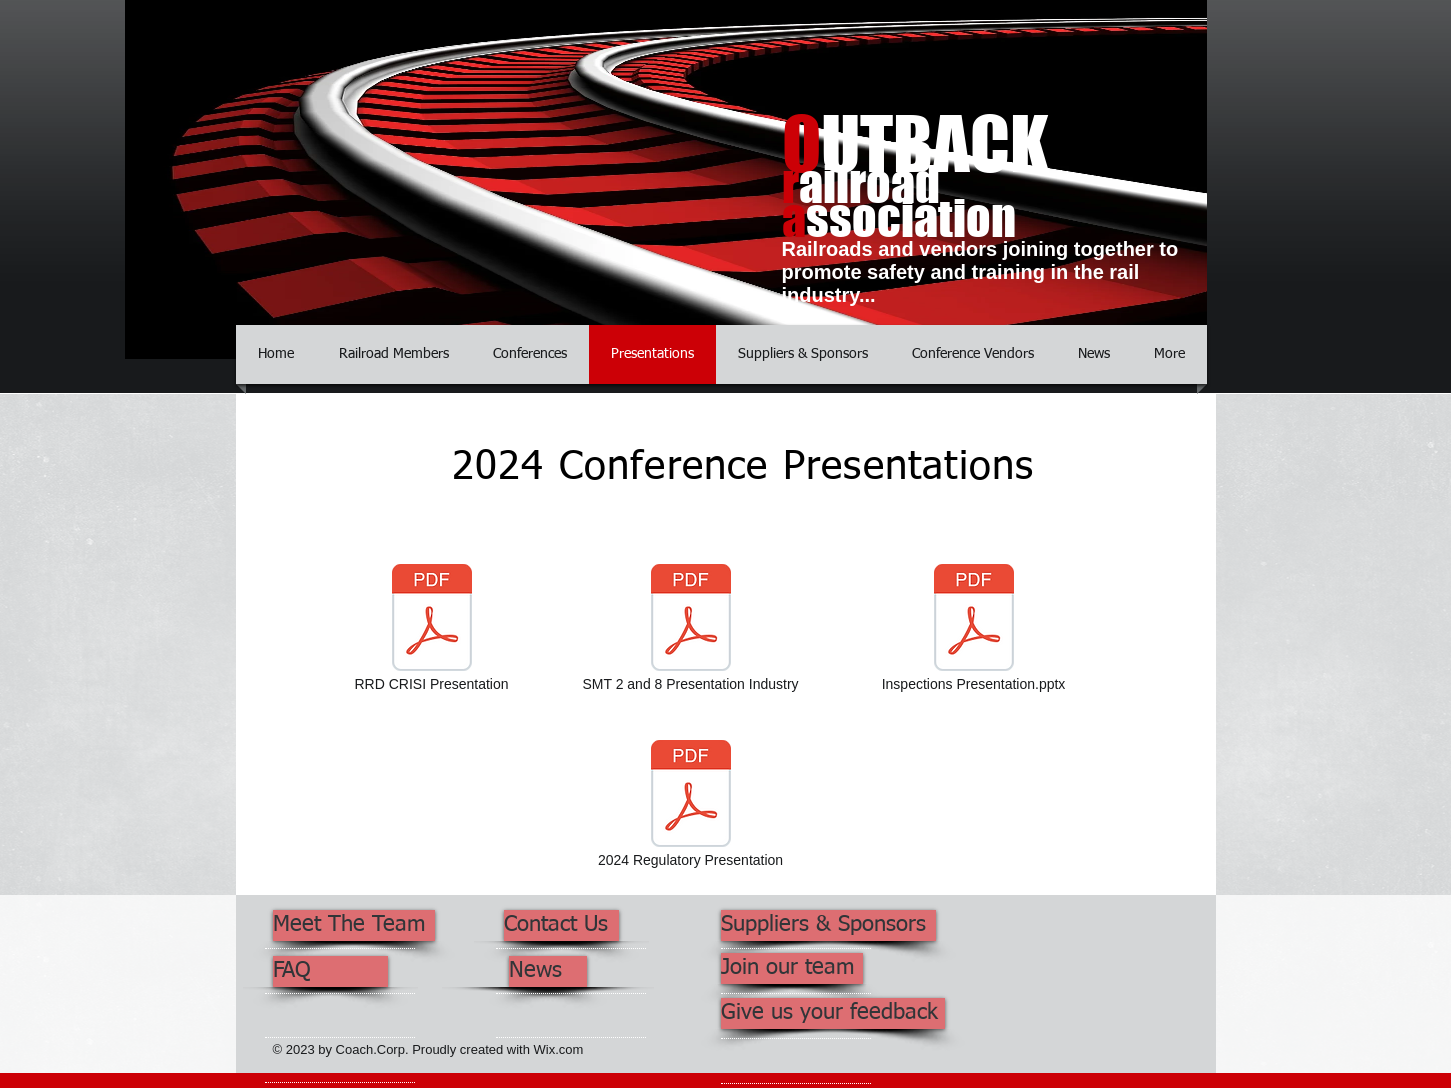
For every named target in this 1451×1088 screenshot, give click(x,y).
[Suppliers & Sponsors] (828, 925)
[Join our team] (792, 968)
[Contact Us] (561, 925)
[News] (548, 971)
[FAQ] (330, 971)
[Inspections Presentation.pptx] (974, 630)
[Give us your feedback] (833, 1013)
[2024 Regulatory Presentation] (691, 806)
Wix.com (559, 1049)
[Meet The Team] (354, 925)
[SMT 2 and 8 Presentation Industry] (691, 630)
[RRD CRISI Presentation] (432, 630)
